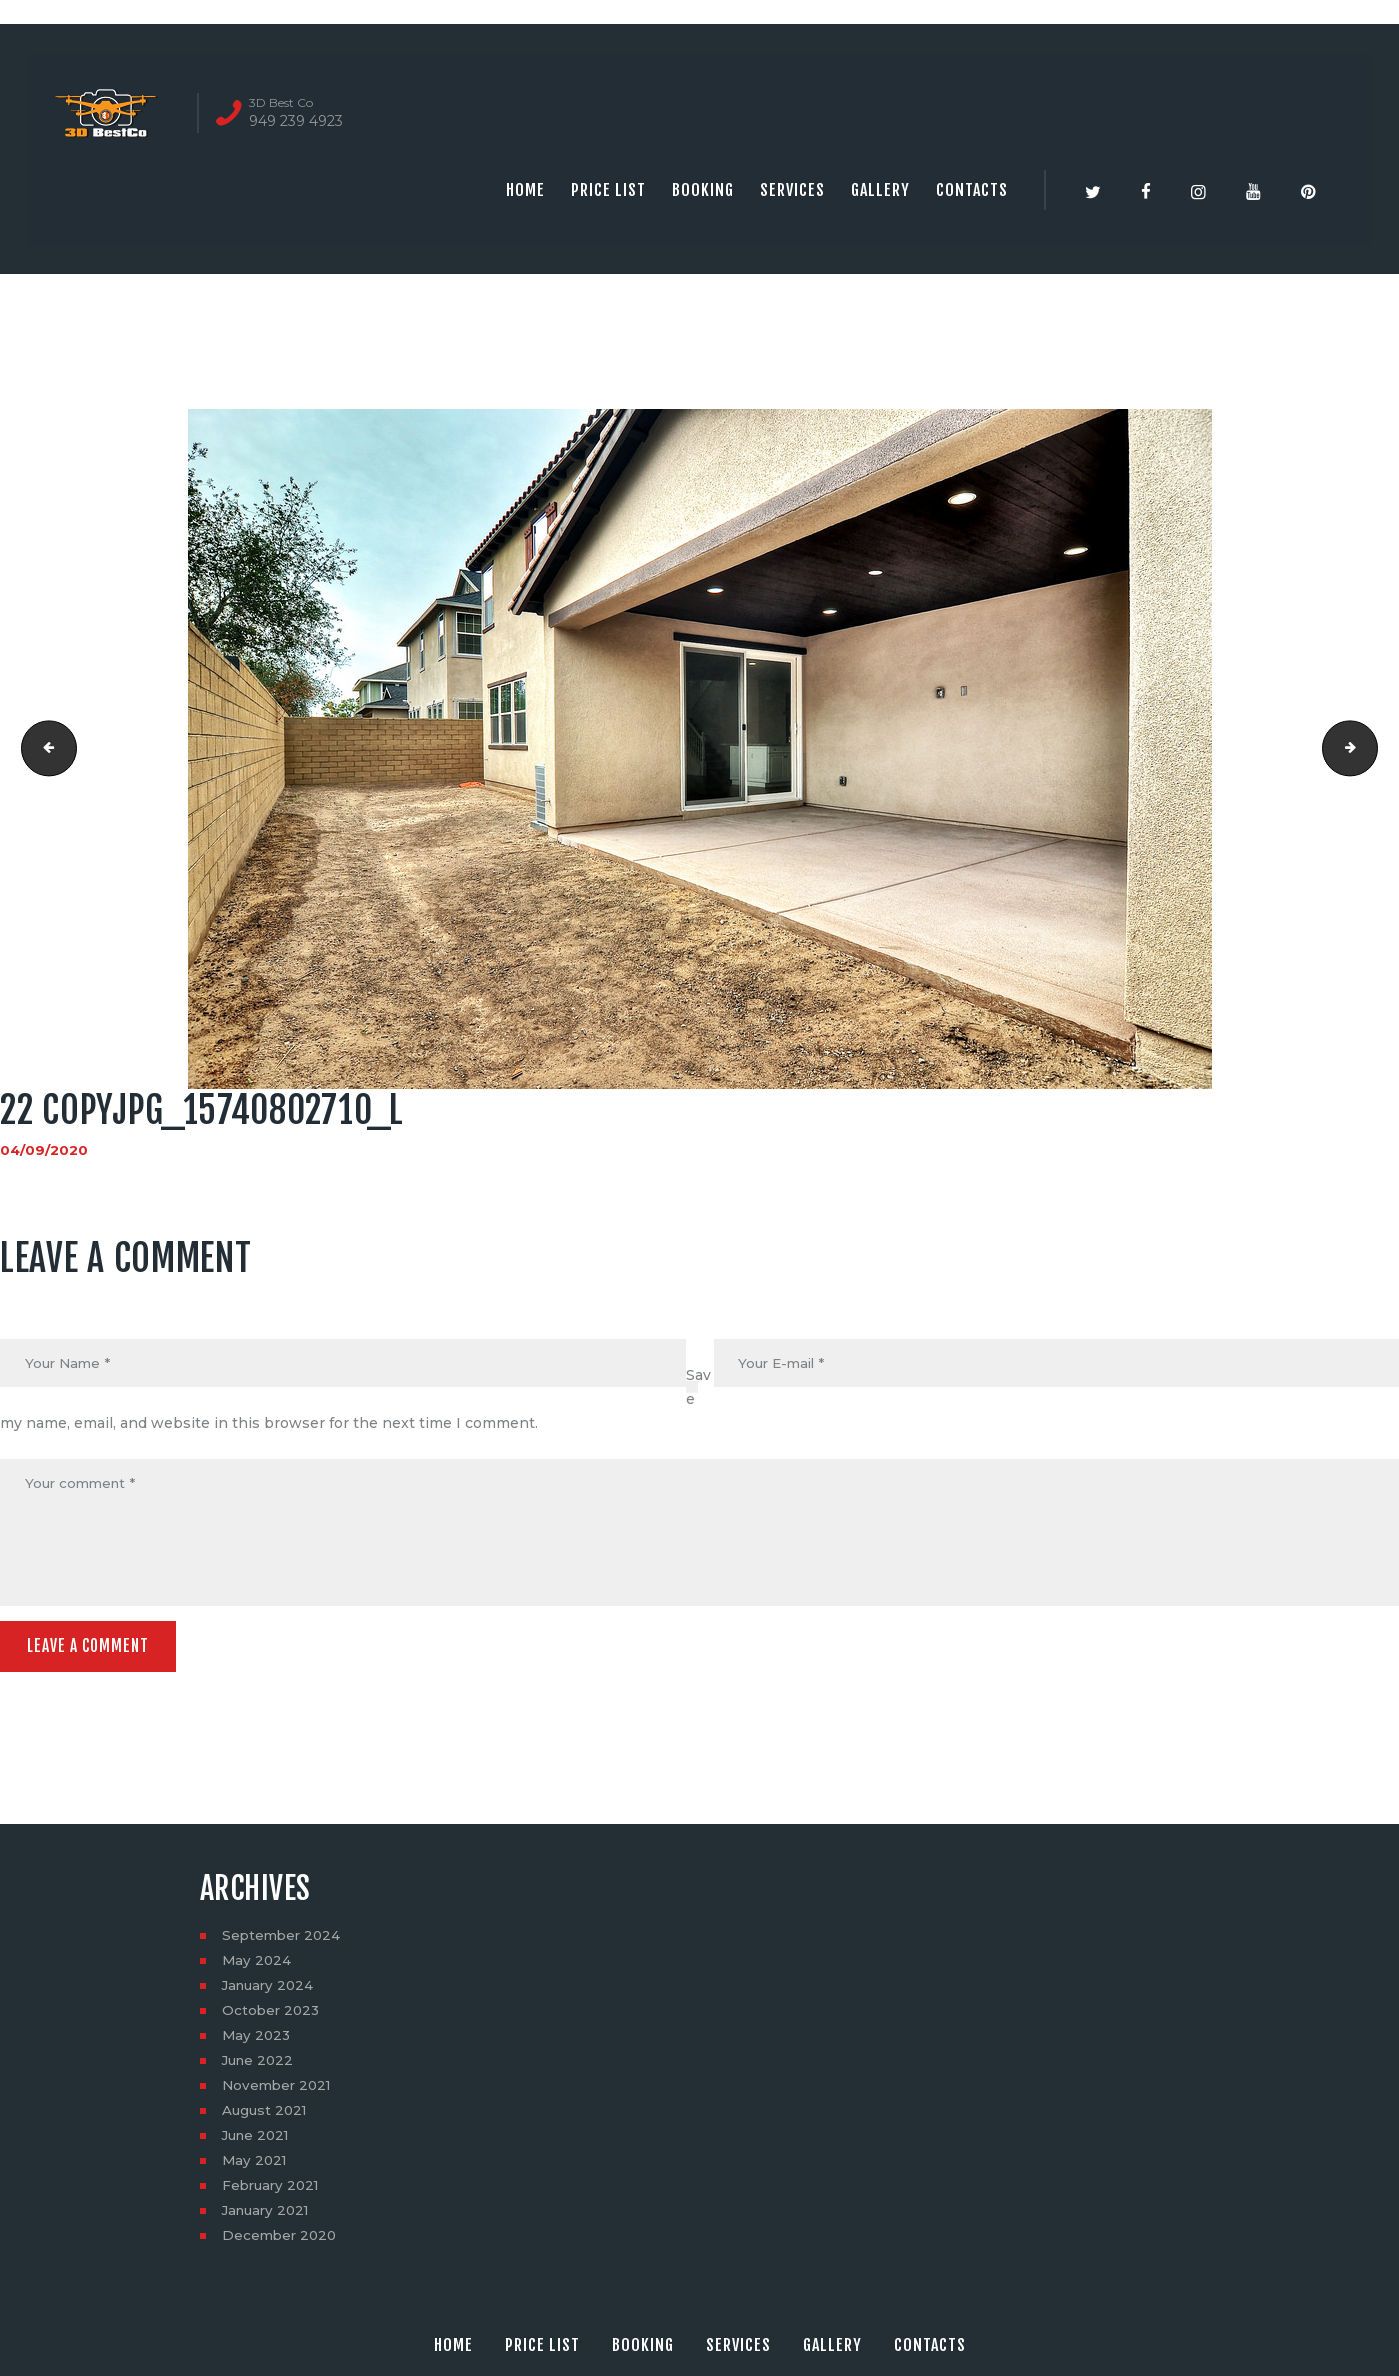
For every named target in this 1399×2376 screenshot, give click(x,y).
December (281, 2241)
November (279, 2091)
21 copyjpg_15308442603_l (43, 749)
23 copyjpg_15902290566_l (1370, 749)
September (283, 1941)
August (266, 2116)
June (260, 2066)
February (273, 2191)
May (257, 1966)
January (270, 1991)
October (272, 2016)
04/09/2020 (44, 1150)
